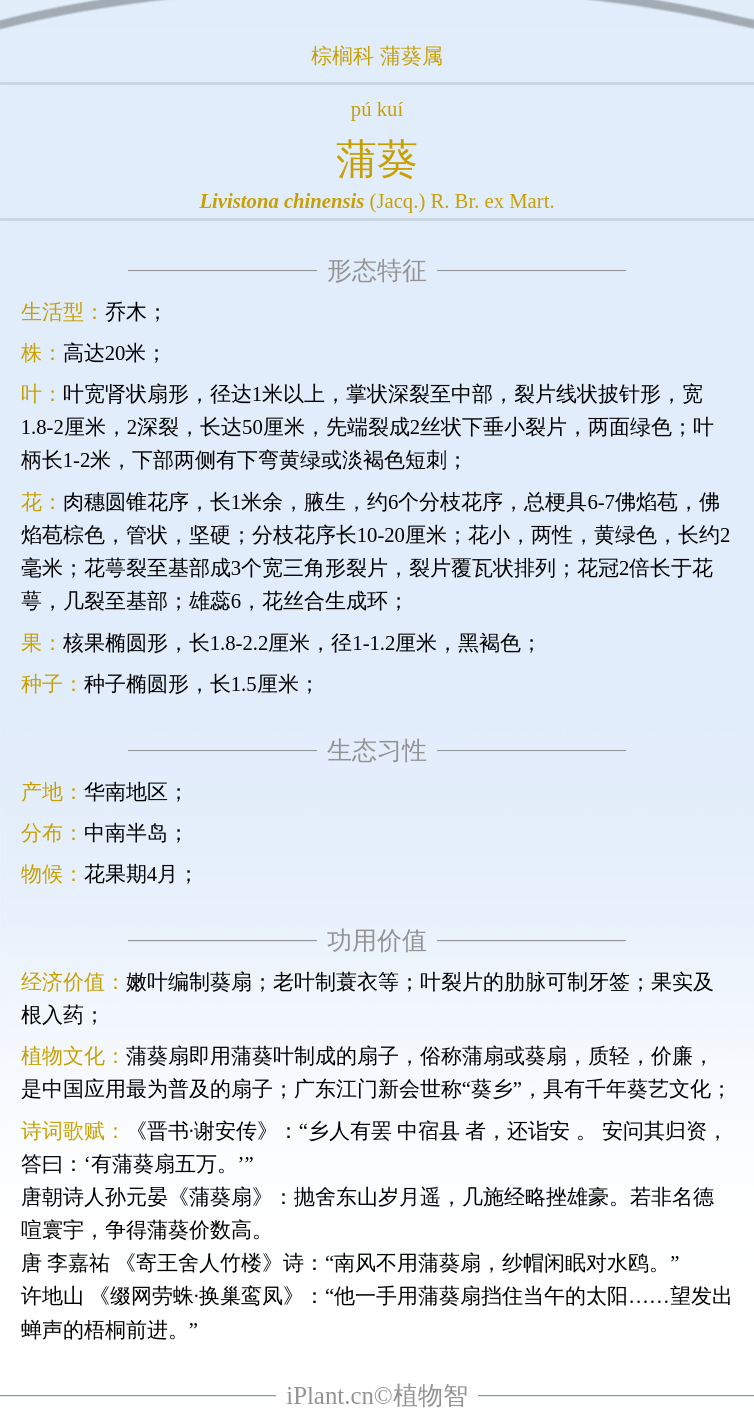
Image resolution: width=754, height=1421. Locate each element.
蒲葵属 (411, 56)
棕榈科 (342, 56)
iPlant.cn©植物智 (376, 1395)
